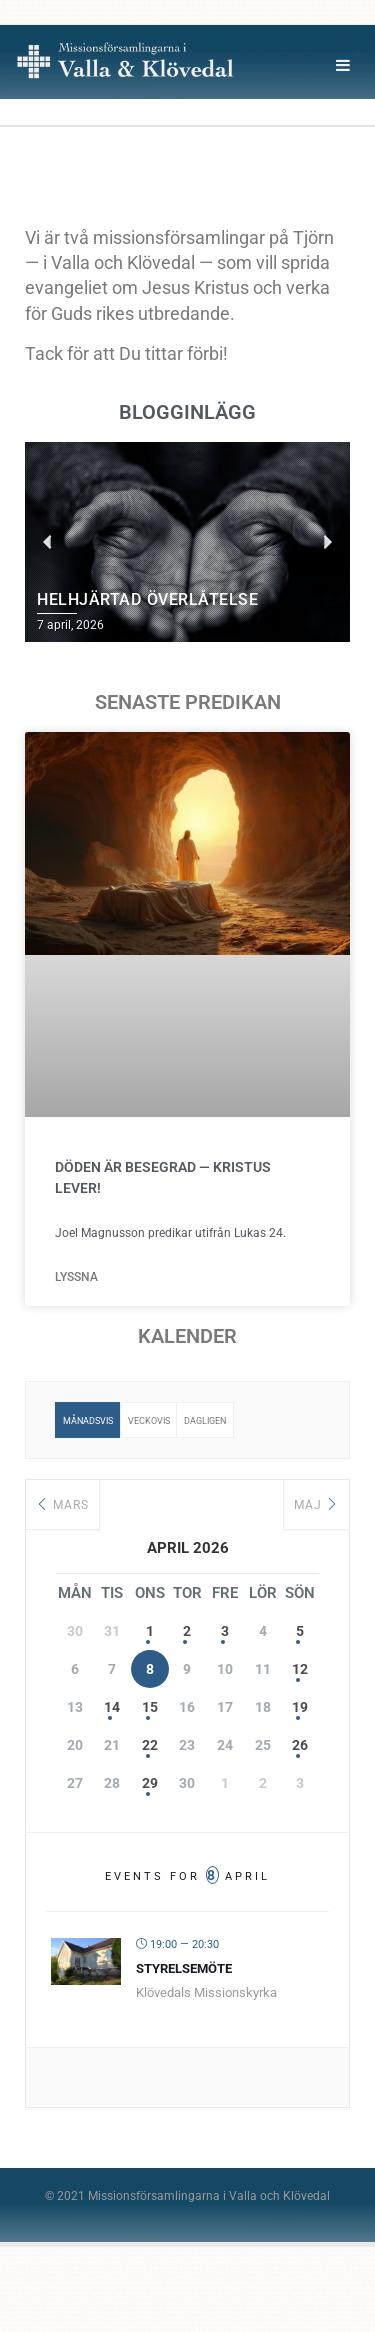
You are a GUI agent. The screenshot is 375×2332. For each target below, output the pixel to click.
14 (112, 1707)
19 (300, 1707)
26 (300, 1745)
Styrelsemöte (184, 1968)
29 (150, 1783)
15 (150, 1707)
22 (150, 1745)
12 (300, 1669)
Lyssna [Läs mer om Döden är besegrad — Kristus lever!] (78, 1277)
